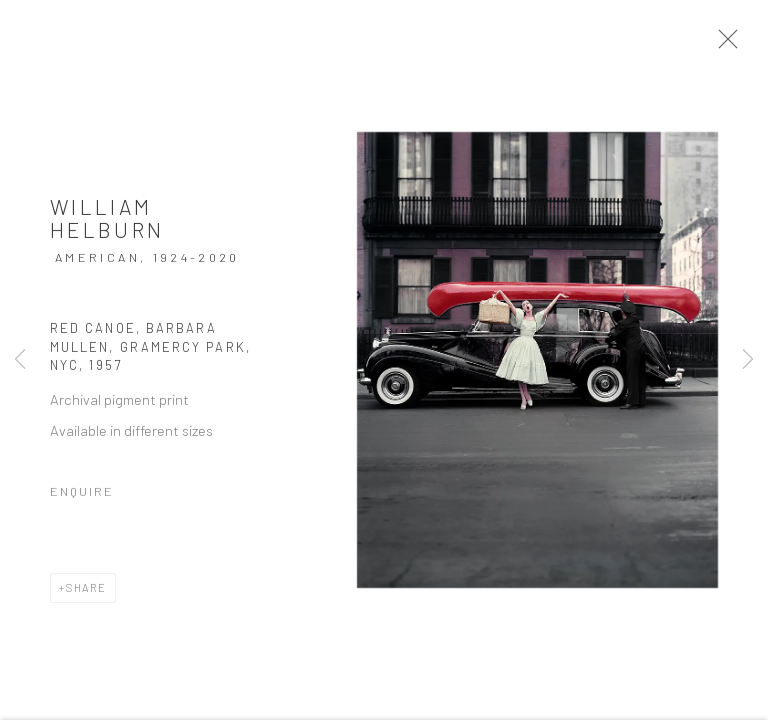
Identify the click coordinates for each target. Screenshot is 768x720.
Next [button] (748, 360)
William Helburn (107, 225)
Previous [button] (20, 360)
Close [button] (734, 45)
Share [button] (86, 594)
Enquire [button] (82, 498)
